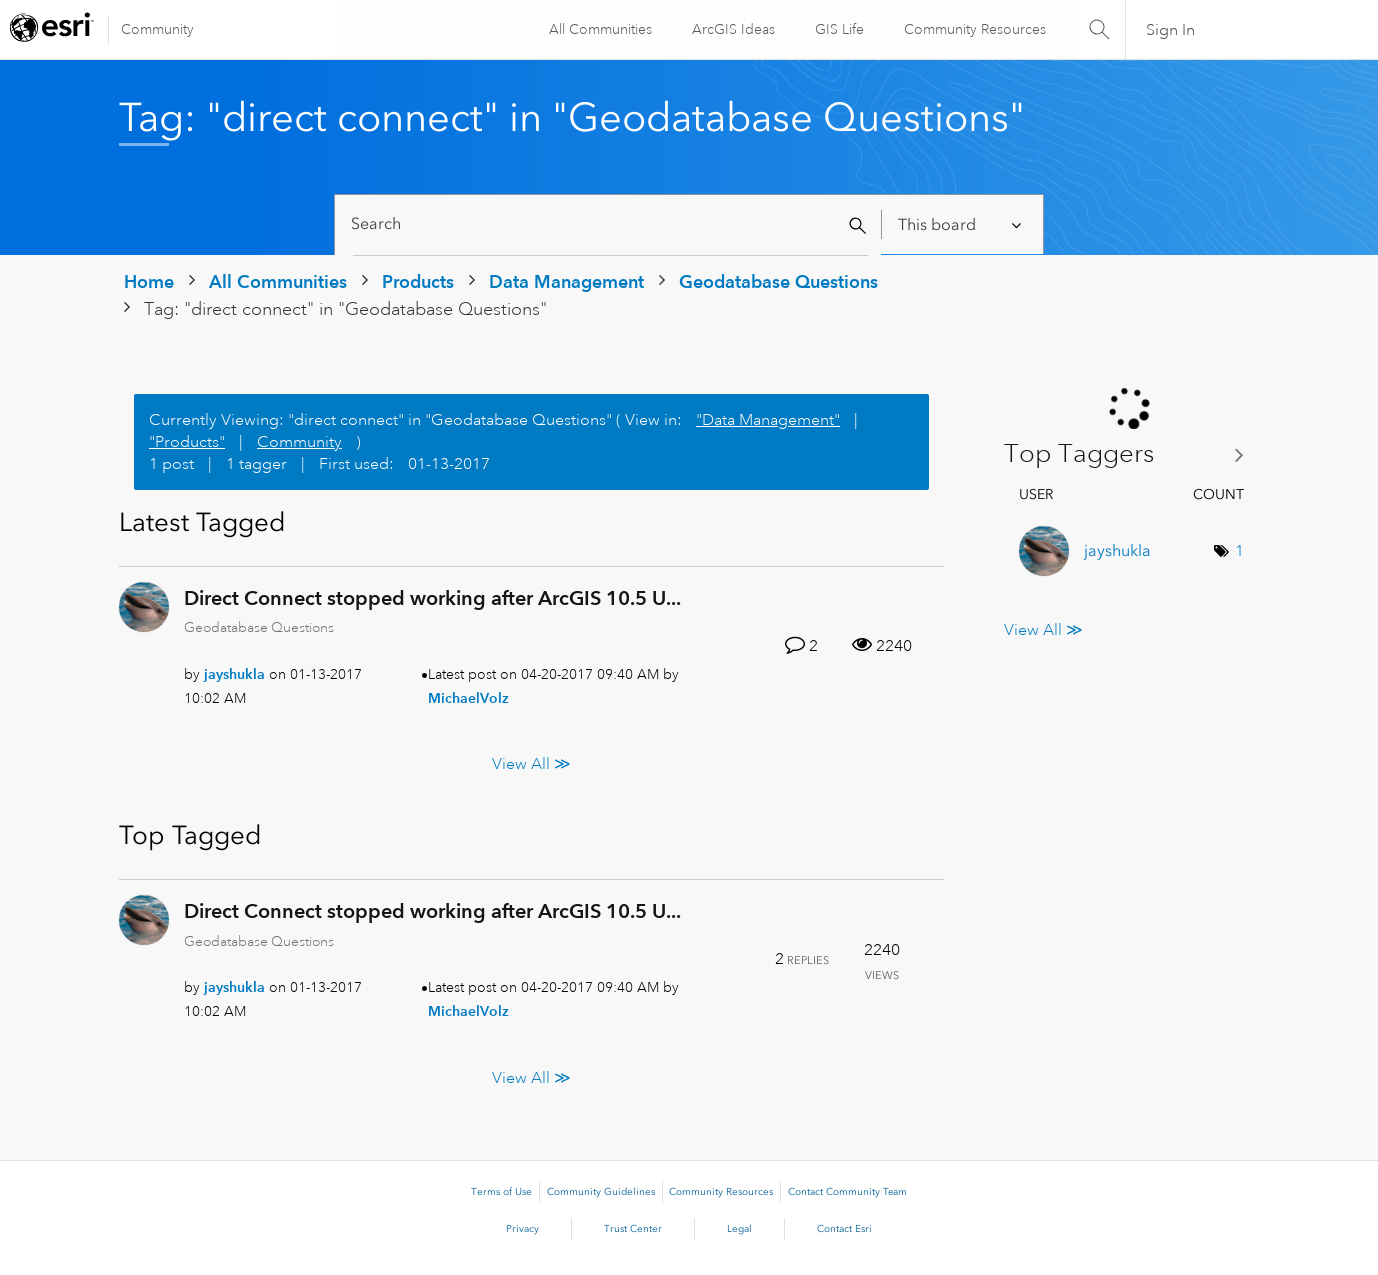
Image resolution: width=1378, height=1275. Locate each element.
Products (418, 281)
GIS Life (838, 29)
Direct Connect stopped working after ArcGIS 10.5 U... (432, 598)
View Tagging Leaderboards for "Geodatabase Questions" (1131, 454)
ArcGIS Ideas (732, 29)
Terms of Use (501, 1192)
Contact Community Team (847, 1192)
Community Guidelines (601, 1192)
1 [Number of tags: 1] (1239, 551)
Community (157, 29)
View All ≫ (531, 764)
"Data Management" (768, 420)
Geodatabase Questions (778, 281)
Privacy (522, 1229)
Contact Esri (844, 1229)
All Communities (599, 29)
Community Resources (974, 29)
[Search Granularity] (961, 224)
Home (149, 281)
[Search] (610, 224)
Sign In (1170, 30)
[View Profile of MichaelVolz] (468, 698)
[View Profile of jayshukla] (234, 674)
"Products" (187, 442)
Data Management (566, 281)
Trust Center (633, 1229)
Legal (739, 1229)
